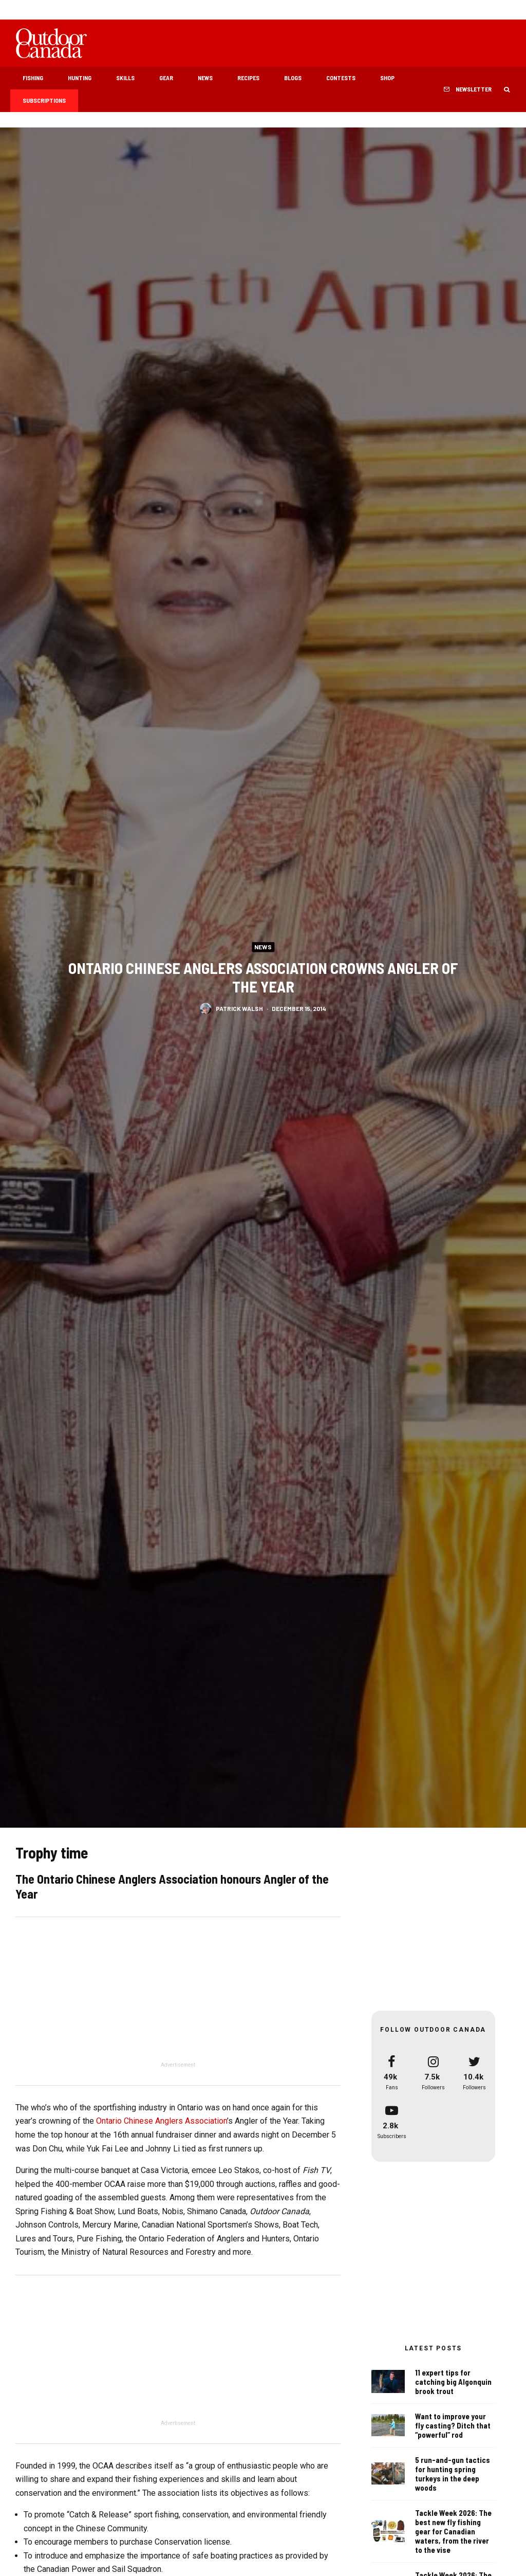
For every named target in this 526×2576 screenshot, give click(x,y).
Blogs (293, 77)
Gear (166, 77)
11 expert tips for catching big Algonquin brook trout (453, 2382)
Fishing (33, 77)
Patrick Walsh (239, 1011)
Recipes (248, 77)
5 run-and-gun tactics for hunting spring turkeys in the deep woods (452, 2475)
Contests (340, 77)
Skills (125, 77)
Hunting (79, 77)
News (205, 77)
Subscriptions (44, 100)
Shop (387, 77)
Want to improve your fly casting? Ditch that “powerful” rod (453, 2425)
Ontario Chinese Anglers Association (161, 2121)
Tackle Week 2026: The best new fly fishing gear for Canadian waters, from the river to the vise (453, 2536)
